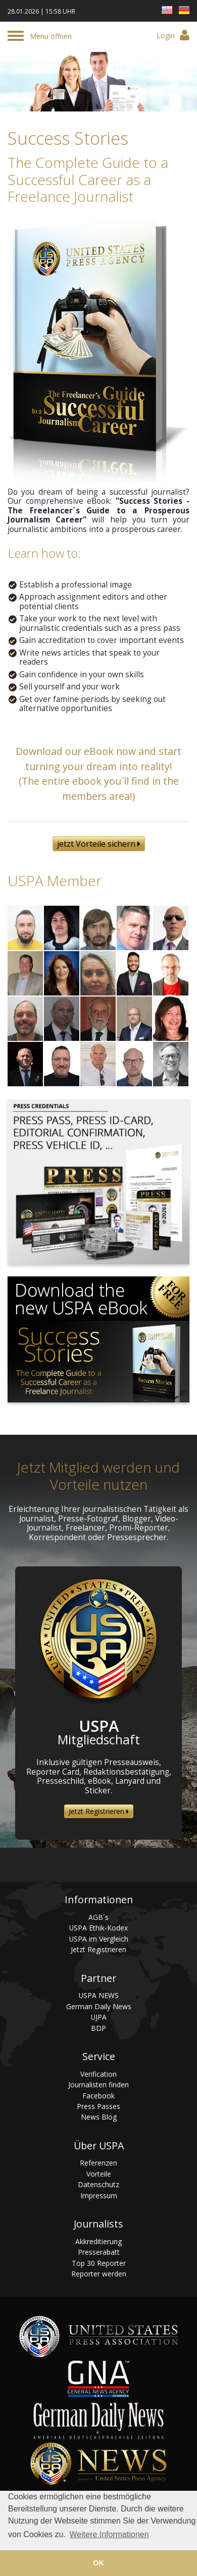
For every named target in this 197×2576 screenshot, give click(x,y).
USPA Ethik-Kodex (98, 1928)
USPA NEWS (99, 1995)
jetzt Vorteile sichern (98, 843)
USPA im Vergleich (98, 1939)
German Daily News (98, 2006)
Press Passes (98, 2106)
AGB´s (98, 1917)
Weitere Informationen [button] (109, 2534)
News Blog (99, 2117)
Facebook (98, 2095)
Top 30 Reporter (99, 2263)
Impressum (98, 2195)
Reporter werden (98, 2273)
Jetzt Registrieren (99, 1811)
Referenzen (98, 2163)
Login (173, 35)
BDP (98, 2028)
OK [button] (98, 2563)
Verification (98, 2074)
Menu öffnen (51, 36)
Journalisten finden (98, 2084)
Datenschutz (98, 2184)
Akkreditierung (98, 2241)
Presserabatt (99, 2252)
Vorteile (98, 2174)
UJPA (99, 2017)
